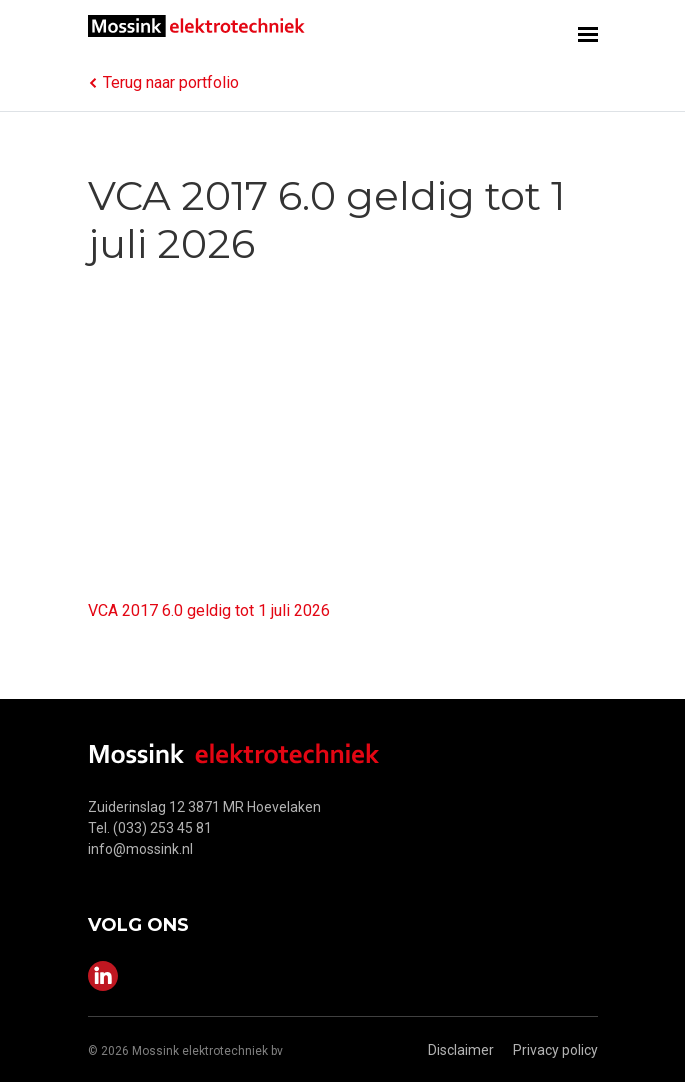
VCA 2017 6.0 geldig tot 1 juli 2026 (209, 610)
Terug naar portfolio (163, 82)
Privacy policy (555, 1050)
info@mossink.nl (140, 849)
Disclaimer (461, 1050)
